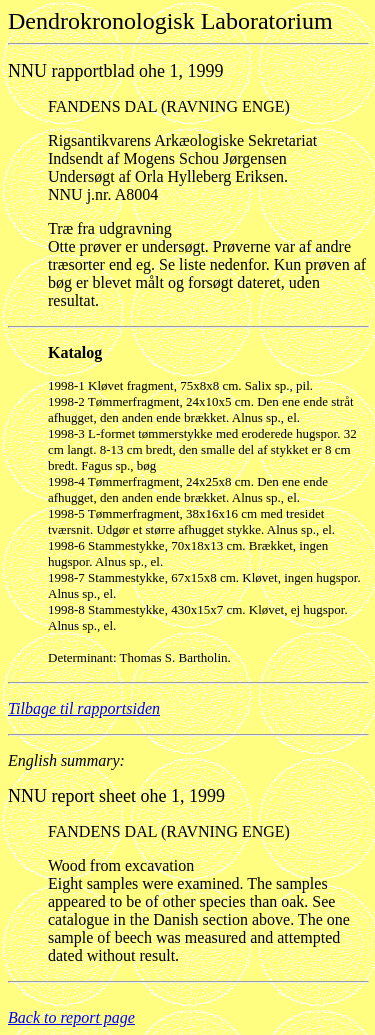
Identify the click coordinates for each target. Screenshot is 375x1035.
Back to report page (71, 1017)
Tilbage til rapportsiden (84, 708)
